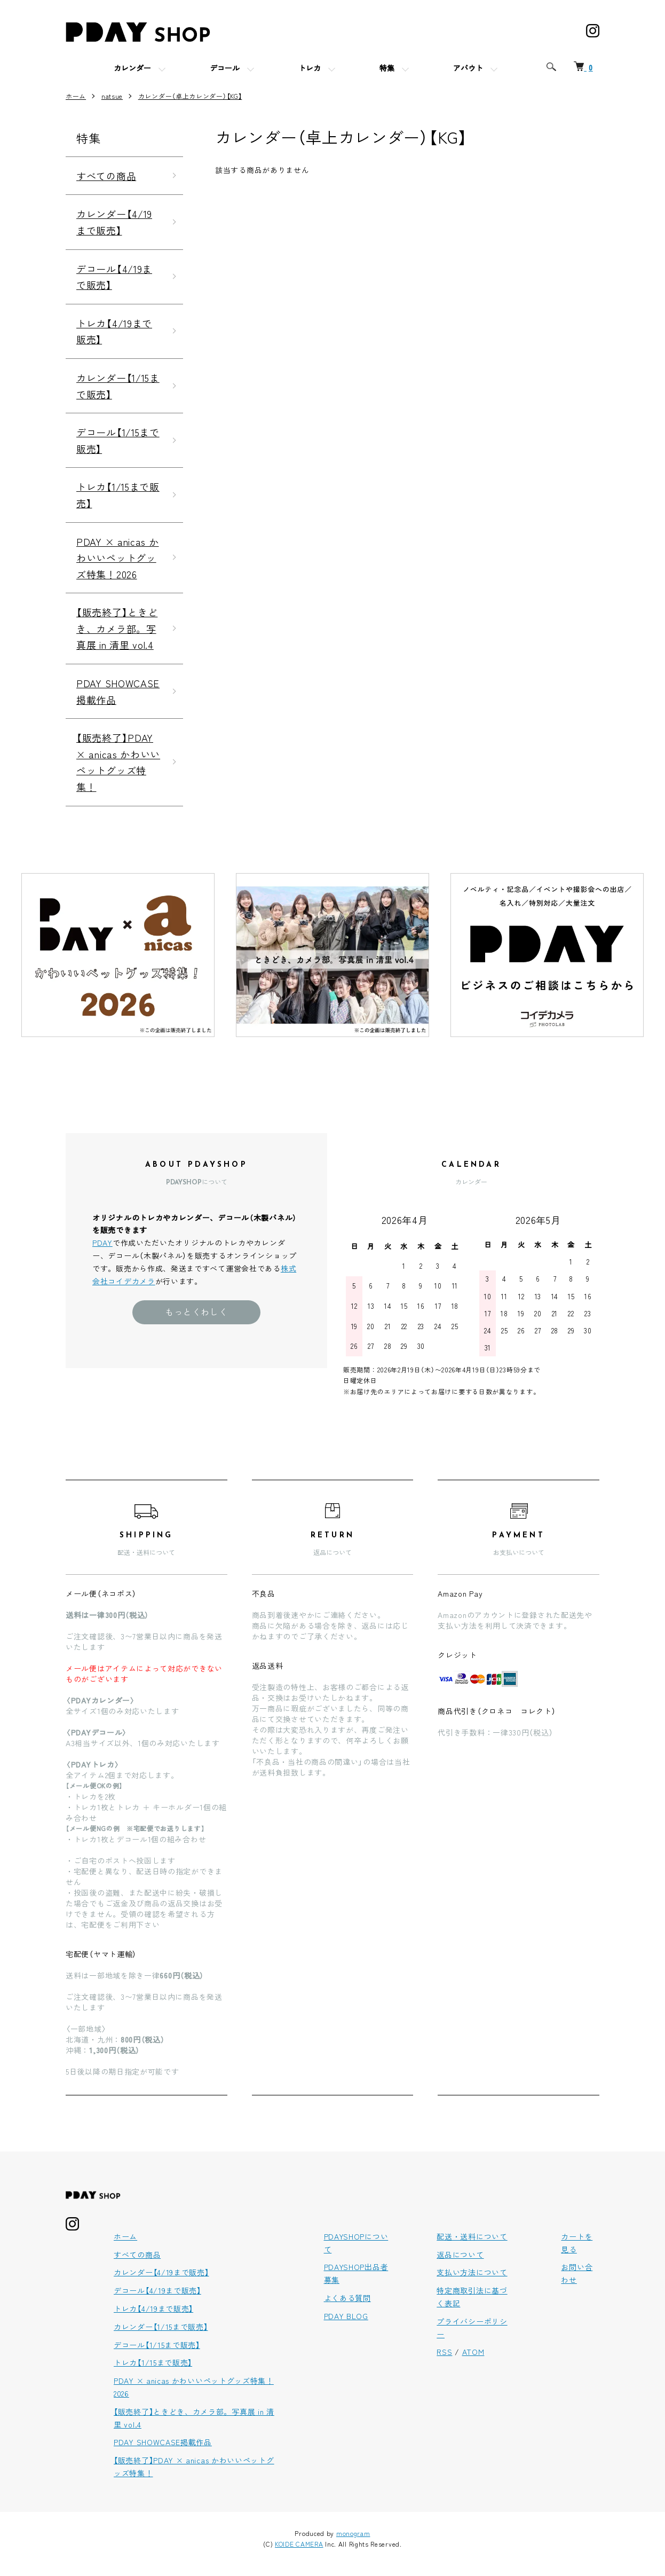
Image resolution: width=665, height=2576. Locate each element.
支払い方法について (472, 2272)
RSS (444, 2351)
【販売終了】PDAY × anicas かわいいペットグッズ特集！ (118, 762)
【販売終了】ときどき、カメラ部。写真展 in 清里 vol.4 (116, 628)
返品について (460, 2254)
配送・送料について (472, 2236)
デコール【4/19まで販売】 (114, 277)
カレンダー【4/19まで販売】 (114, 222)
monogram (353, 2533)
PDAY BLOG (346, 2316)
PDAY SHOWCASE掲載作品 (118, 691)
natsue (112, 95)
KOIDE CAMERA (299, 2543)
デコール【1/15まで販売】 (118, 440)
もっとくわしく (196, 1311)
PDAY (102, 1242)
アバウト (468, 69)
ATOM (473, 2351)
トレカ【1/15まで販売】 (118, 495)
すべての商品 (106, 176)
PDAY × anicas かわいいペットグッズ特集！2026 (117, 558)
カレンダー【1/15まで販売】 (118, 386)
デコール (225, 69)
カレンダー (132, 69)
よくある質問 (347, 2297)
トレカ (309, 69)
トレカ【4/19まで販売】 (114, 331)
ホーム (76, 95)
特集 (386, 69)
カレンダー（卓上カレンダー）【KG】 (190, 95)
